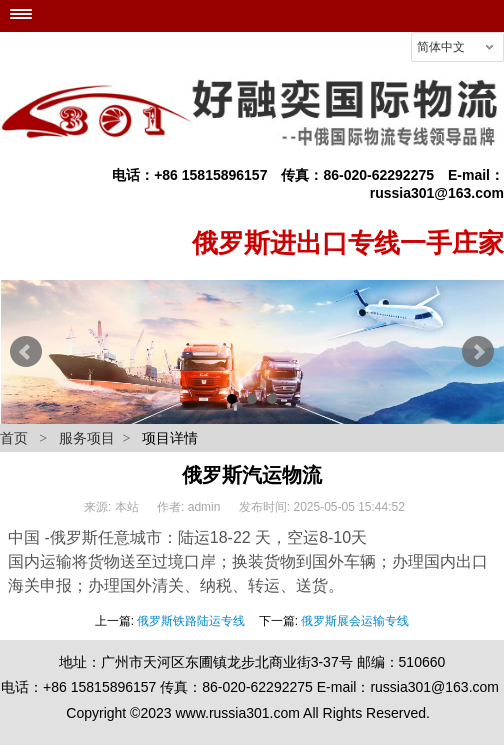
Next (478, 352)
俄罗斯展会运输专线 (355, 621)
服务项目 (87, 438)
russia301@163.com (437, 193)
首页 (14, 438)
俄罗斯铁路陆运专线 (191, 621)
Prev (26, 352)
